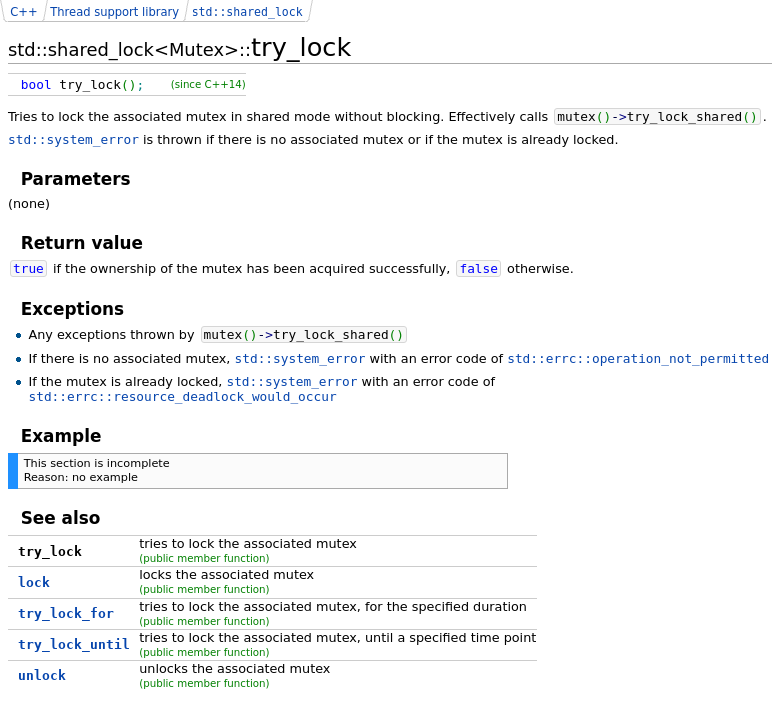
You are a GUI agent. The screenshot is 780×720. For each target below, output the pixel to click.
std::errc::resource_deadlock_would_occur (182, 396)
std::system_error (73, 139)
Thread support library (114, 12)
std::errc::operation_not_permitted (638, 358)
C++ (23, 12)
